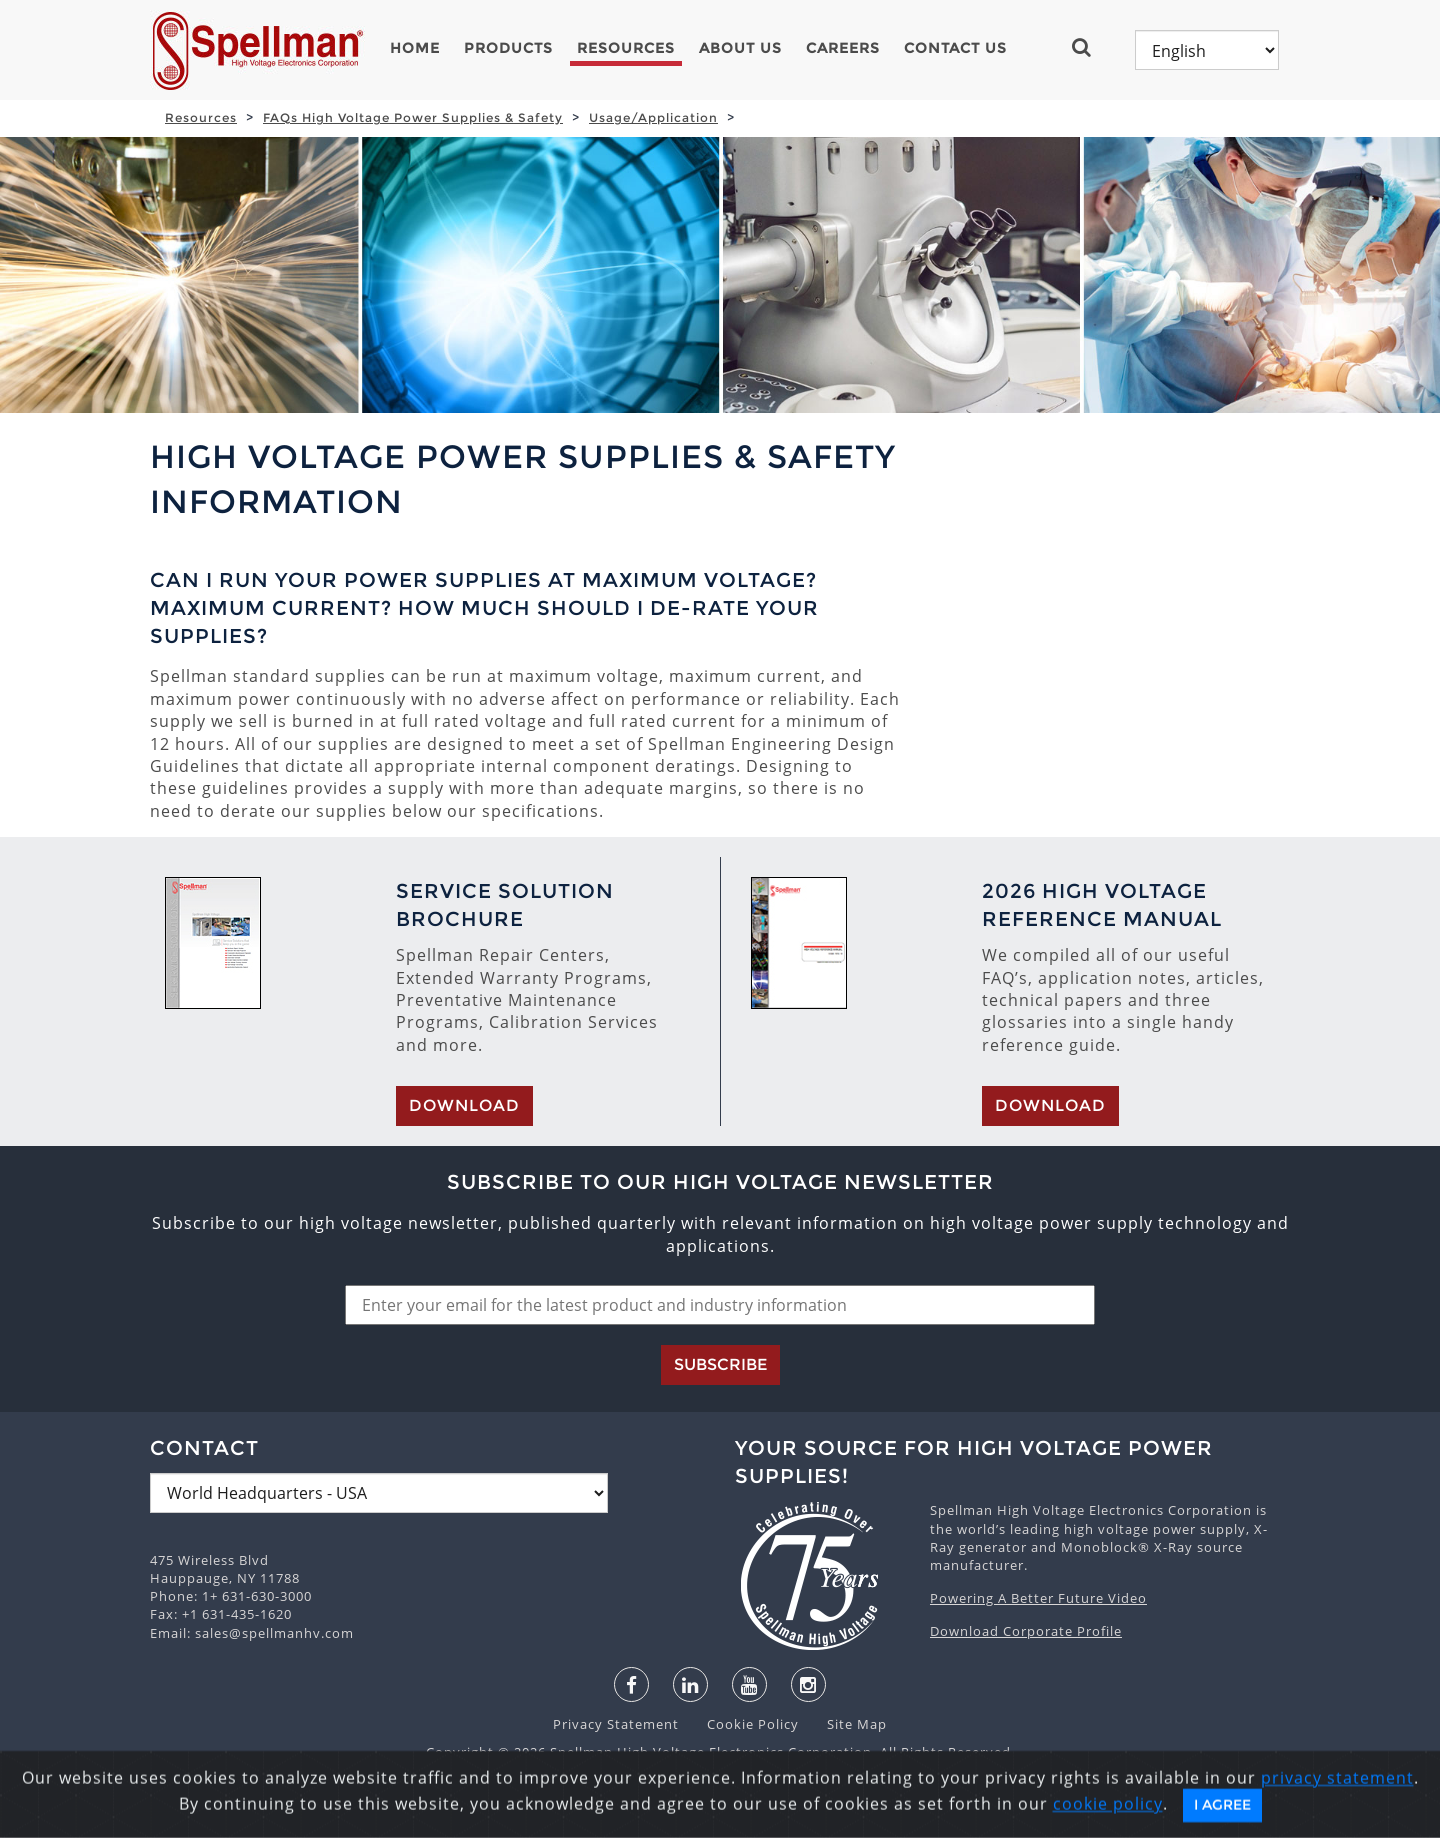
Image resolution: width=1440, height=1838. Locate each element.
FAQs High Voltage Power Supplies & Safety (413, 117)
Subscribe (720, 1364)
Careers (843, 48)
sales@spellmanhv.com (274, 1633)
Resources (626, 48)
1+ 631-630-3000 (257, 1596)
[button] (1089, 47)
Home (415, 48)
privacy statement (1337, 1822)
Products (508, 48)
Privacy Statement (618, 1724)
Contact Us (955, 48)
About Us (740, 48)
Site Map (845, 1724)
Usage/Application (653, 117)
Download (464, 1105)
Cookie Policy (743, 1724)
